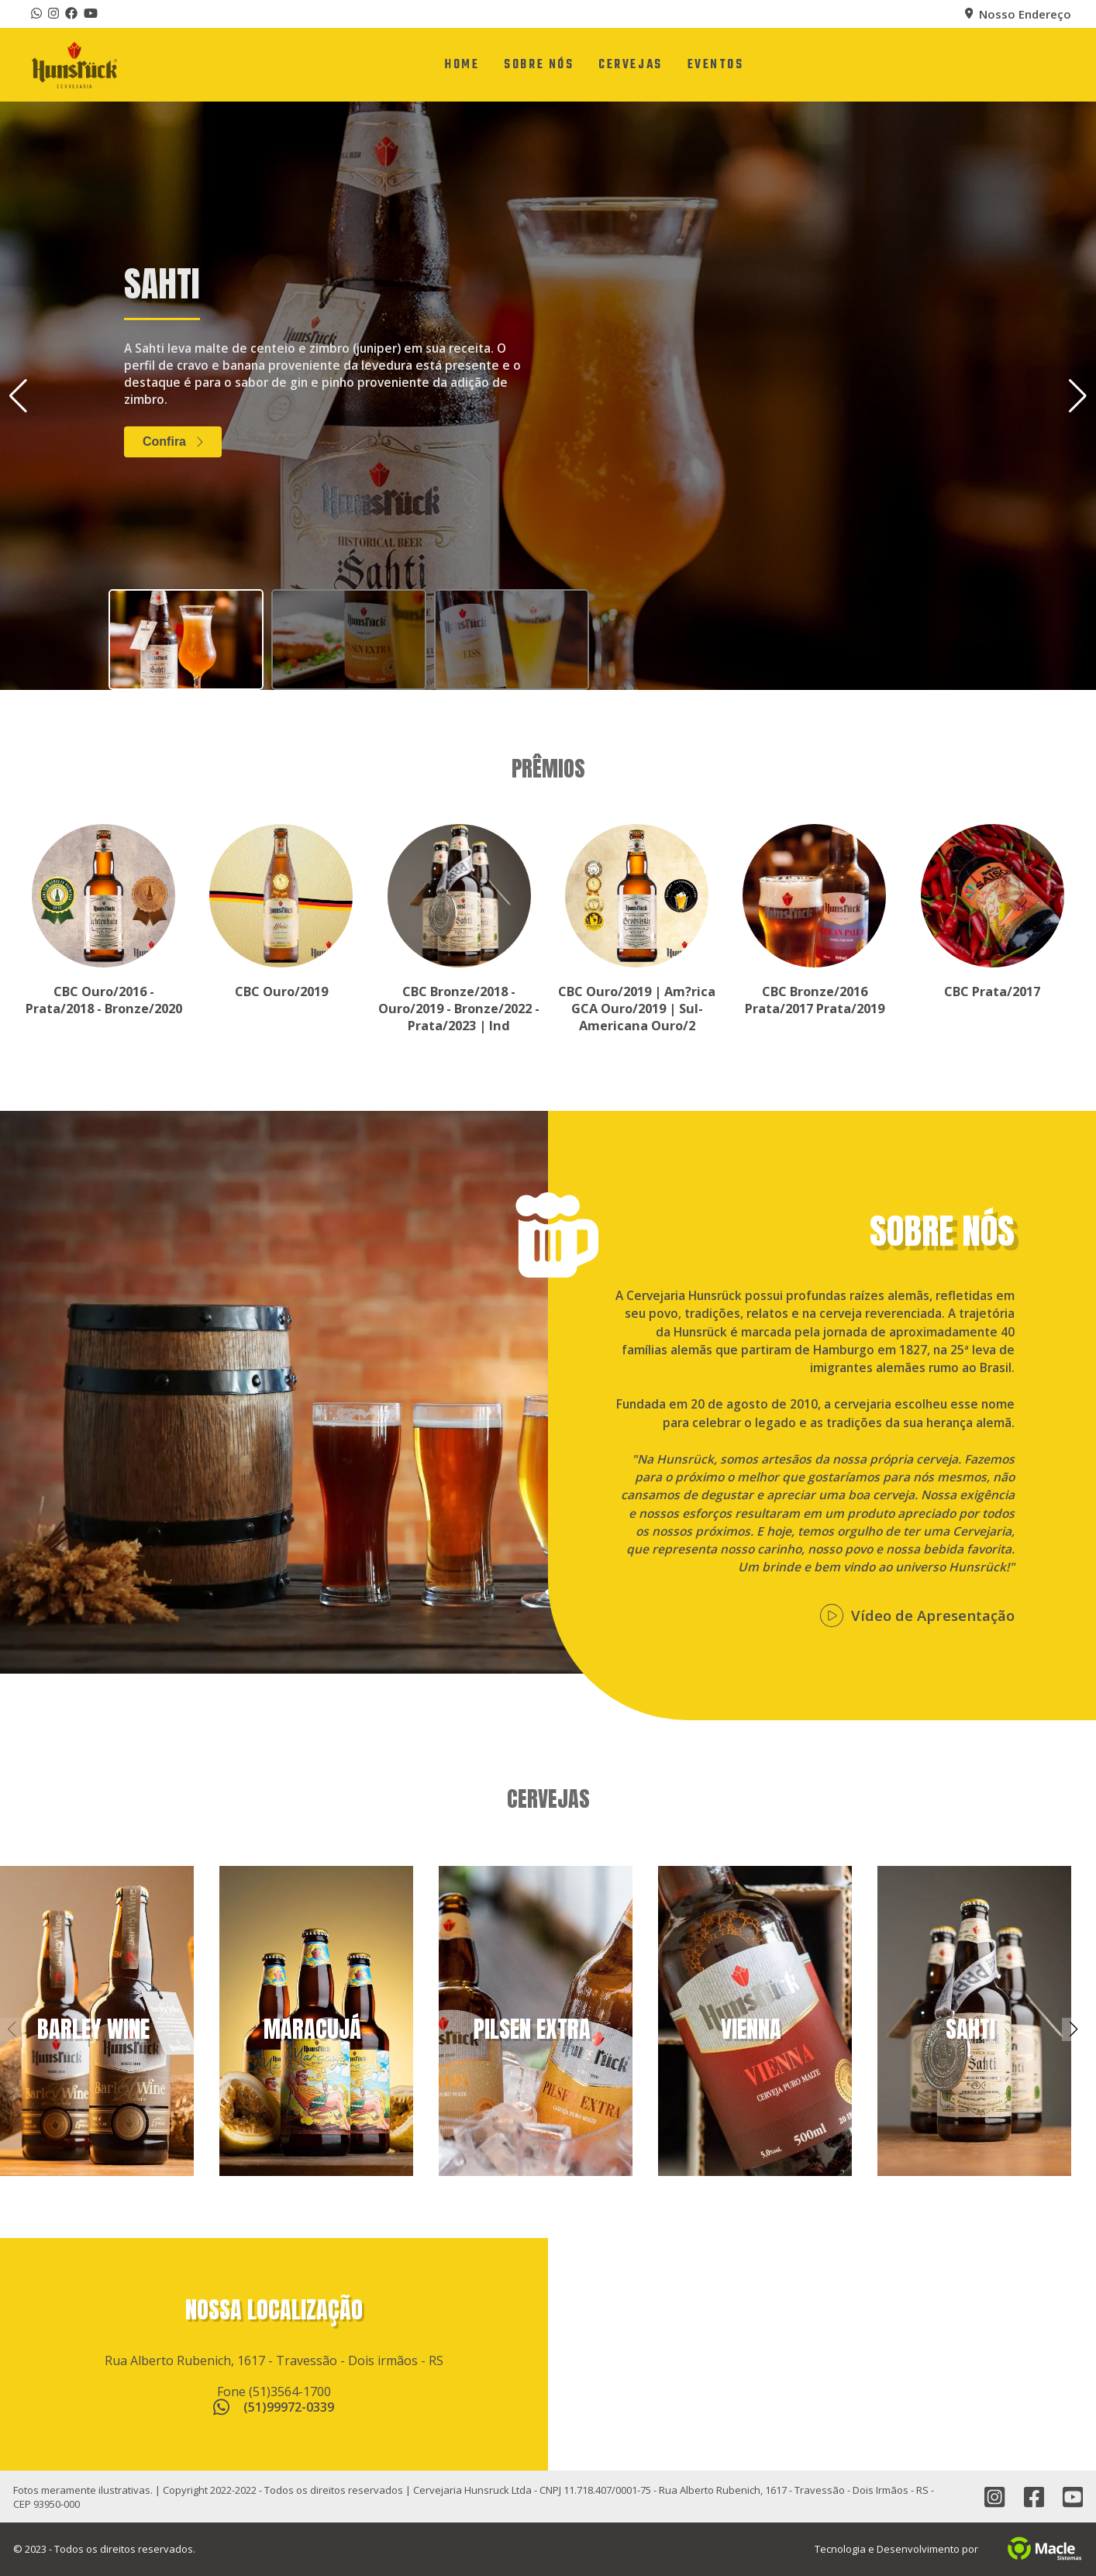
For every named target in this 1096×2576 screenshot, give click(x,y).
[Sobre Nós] (538, 64)
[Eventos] (716, 64)
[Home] (462, 64)
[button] (1077, 396)
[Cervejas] (630, 64)
